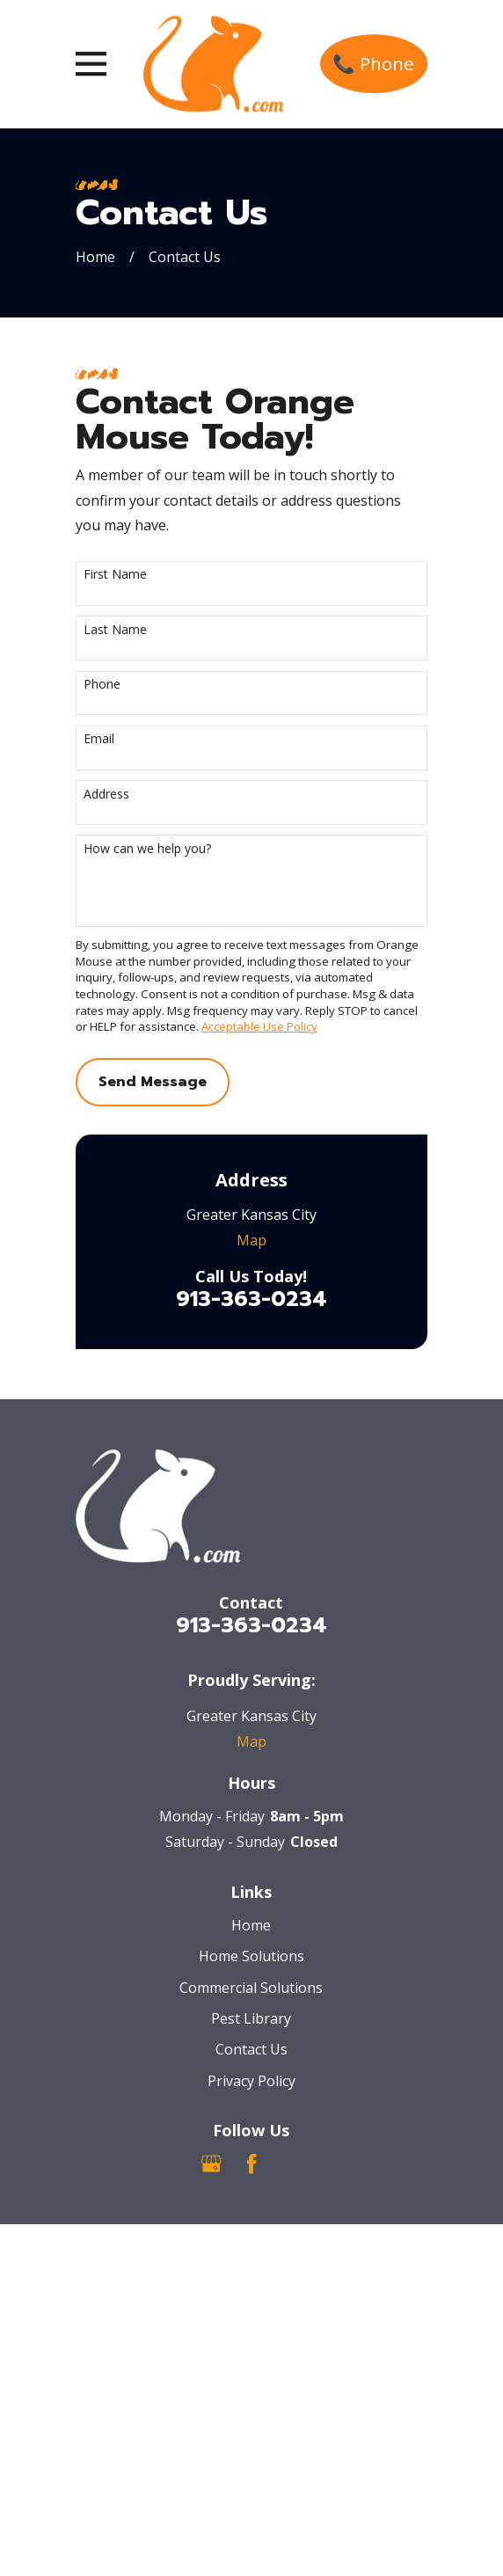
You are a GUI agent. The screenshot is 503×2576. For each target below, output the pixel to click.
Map (251, 1240)
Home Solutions (251, 1956)
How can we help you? (147, 849)
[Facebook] (251, 2163)
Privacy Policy (251, 2081)
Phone (102, 684)
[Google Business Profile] (211, 2163)
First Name (115, 574)
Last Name (115, 630)
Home (251, 1925)
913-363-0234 (251, 1299)
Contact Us (251, 2049)
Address (106, 794)
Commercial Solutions (251, 1987)
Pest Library (251, 2018)
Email (99, 739)
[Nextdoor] (291, 2163)
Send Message (152, 1081)
